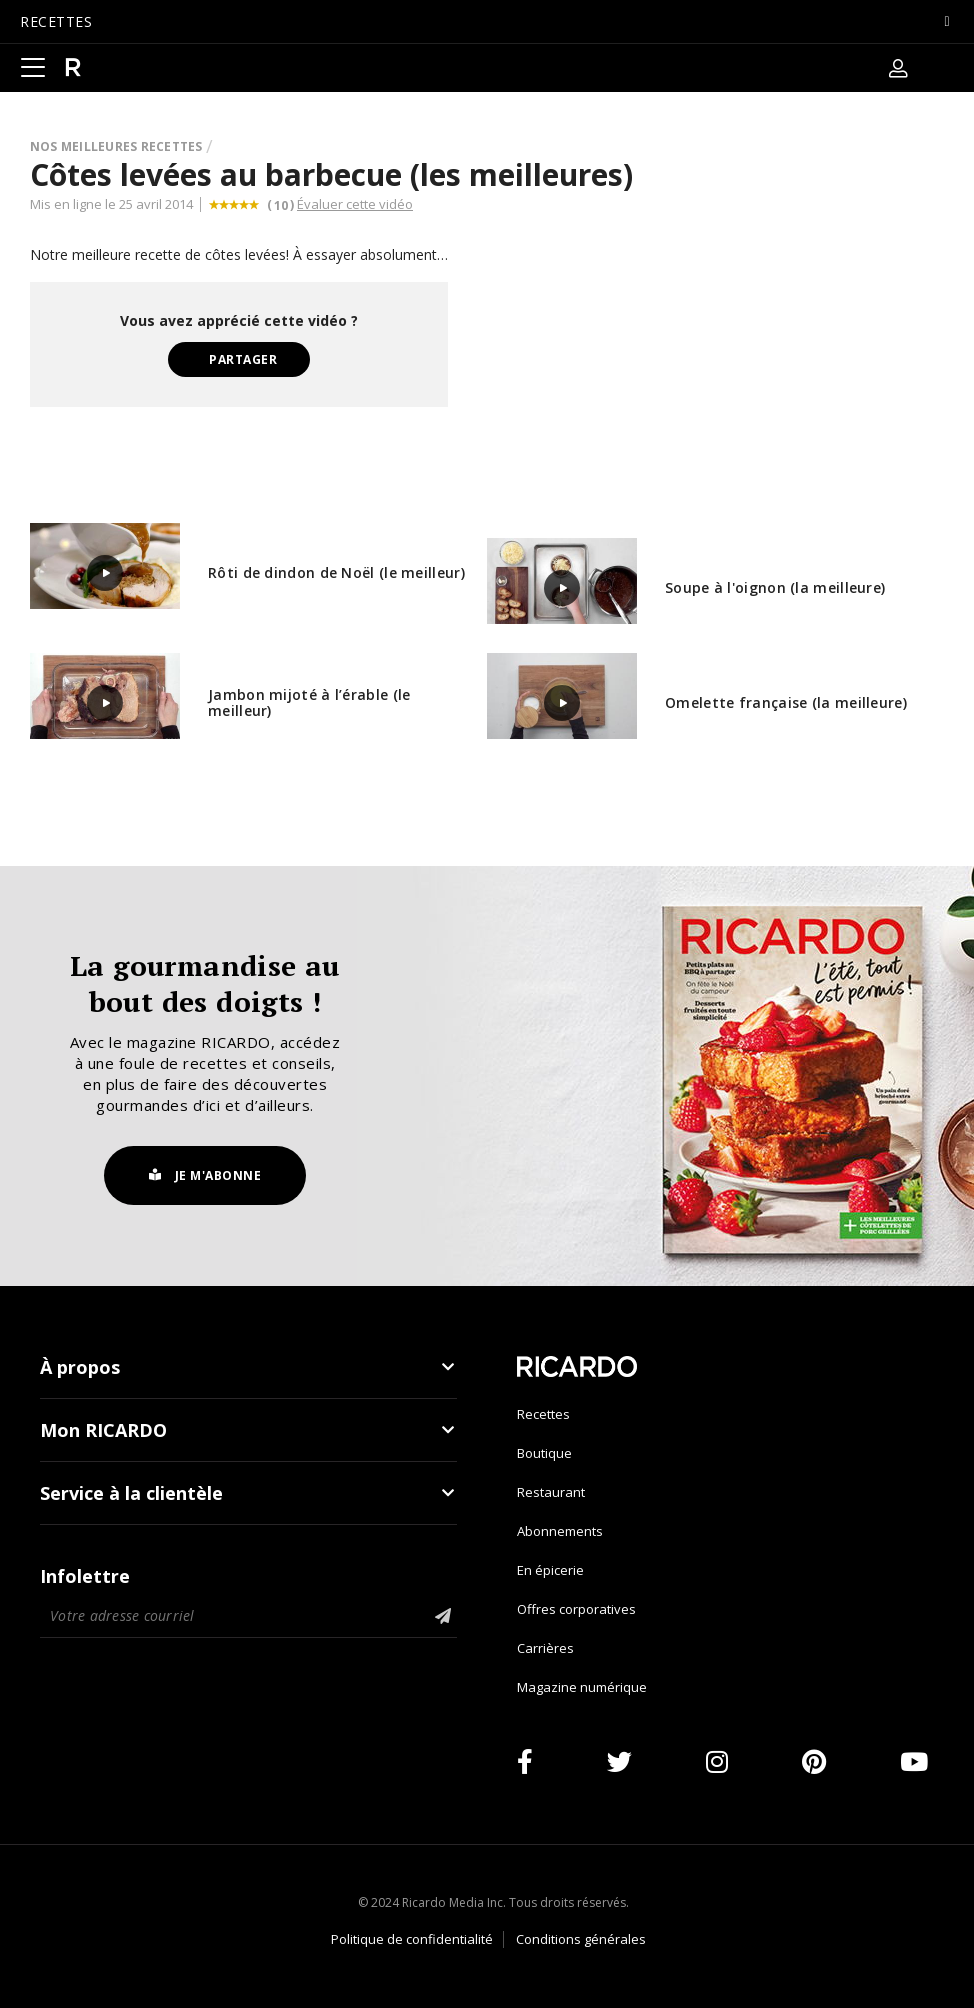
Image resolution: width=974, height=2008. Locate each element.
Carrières (545, 1648)
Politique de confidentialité (412, 1939)
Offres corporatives (576, 1609)
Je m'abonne (205, 1175)
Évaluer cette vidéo (355, 204)
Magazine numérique (582, 1687)
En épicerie (550, 1570)
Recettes (543, 1414)
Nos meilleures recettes (116, 146)
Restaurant (551, 1492)
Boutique (544, 1453)
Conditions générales (581, 1939)
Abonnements (560, 1531)
